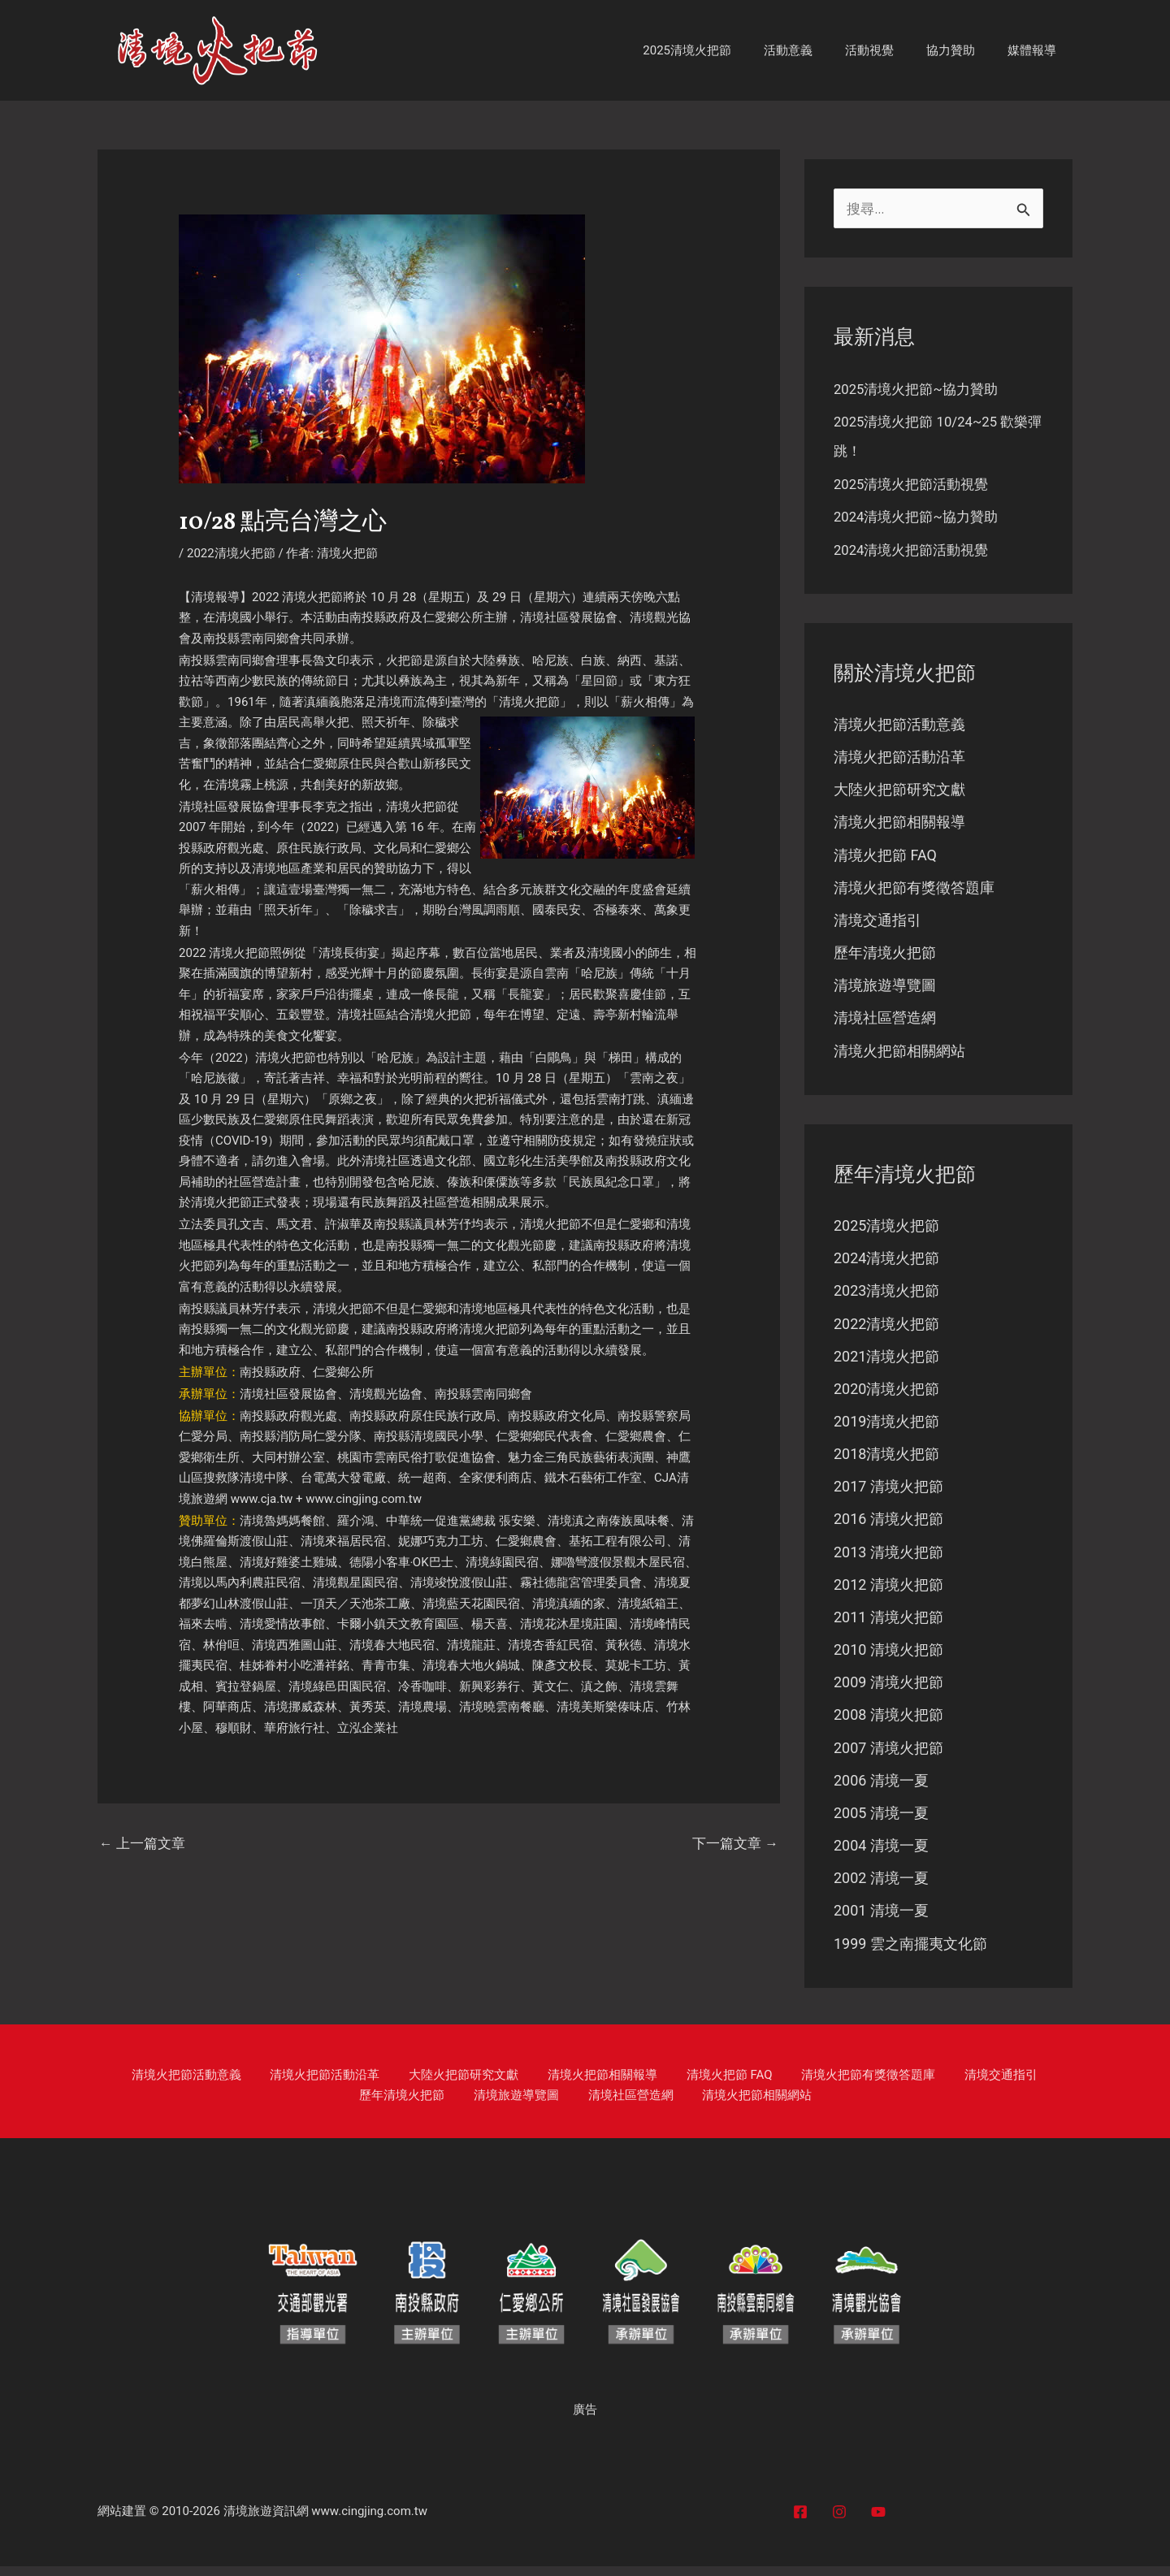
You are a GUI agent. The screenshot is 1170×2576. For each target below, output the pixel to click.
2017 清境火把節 (888, 1492)
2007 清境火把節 (888, 1755)
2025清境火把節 (723, 50)
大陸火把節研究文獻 (899, 790)
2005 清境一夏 (881, 1821)
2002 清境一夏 (881, 1887)
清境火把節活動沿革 (899, 758)
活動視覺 (889, 50)
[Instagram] (839, 2521)
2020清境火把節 (886, 1393)
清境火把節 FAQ (885, 856)
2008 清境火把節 (888, 1722)
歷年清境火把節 (885, 955)
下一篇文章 (732, 1844)
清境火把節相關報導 (899, 824)
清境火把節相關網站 (899, 1054)
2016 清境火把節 (888, 1525)
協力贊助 (962, 50)
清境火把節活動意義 (899, 725)
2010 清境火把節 (888, 1656)
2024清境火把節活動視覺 (916, 550)
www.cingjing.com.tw (365, 1498)
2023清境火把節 (886, 1295)
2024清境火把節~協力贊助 (921, 517)
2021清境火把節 (886, 1361)
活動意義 (816, 50)
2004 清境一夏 (881, 1854)
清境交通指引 (877, 922)
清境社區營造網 (885, 1021)
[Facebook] (800, 2521)
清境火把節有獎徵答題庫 (914, 889)
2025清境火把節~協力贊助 (921, 389)
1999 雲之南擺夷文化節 (910, 1953)
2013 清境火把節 (888, 1558)
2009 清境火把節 (888, 1690)
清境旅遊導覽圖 (885, 988)
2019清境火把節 (886, 1426)
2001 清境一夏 (881, 1920)
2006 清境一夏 (881, 1788)
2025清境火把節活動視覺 (916, 484)
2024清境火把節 (886, 1262)
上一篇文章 (144, 1844)
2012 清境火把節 (888, 1591)
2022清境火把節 (231, 553)
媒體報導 (1036, 50)
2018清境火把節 (886, 1459)
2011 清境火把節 (888, 1624)
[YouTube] (878, 2521)
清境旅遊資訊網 (266, 2520)
